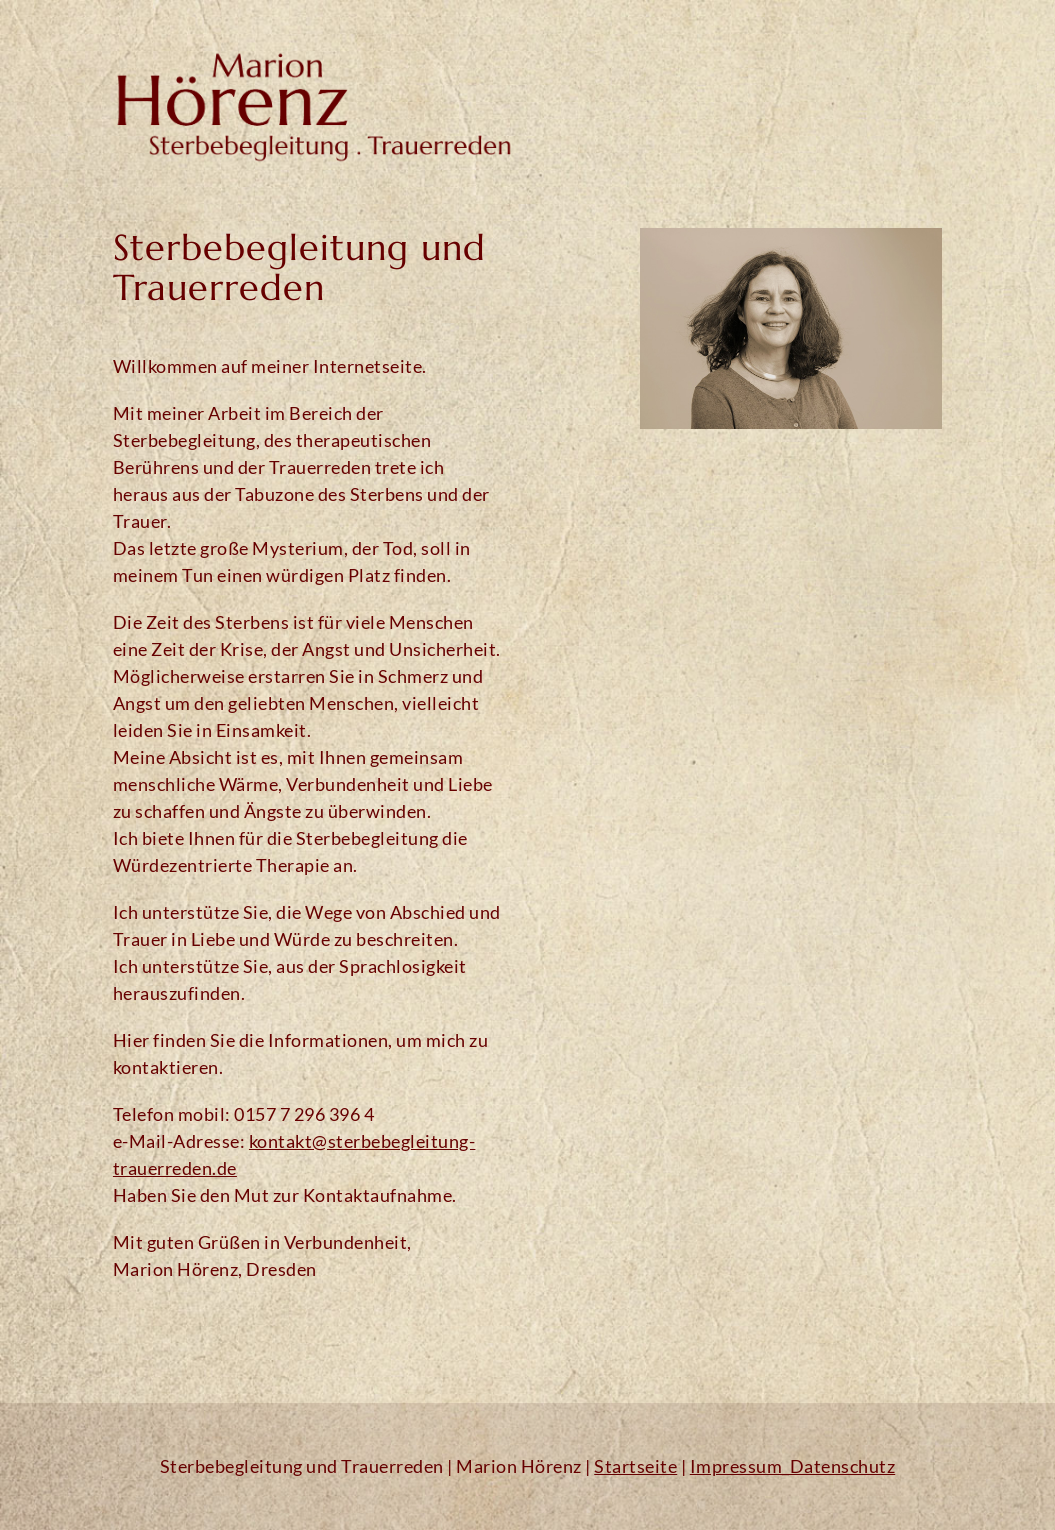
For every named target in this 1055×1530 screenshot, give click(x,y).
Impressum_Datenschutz (793, 1466)
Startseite (635, 1466)
